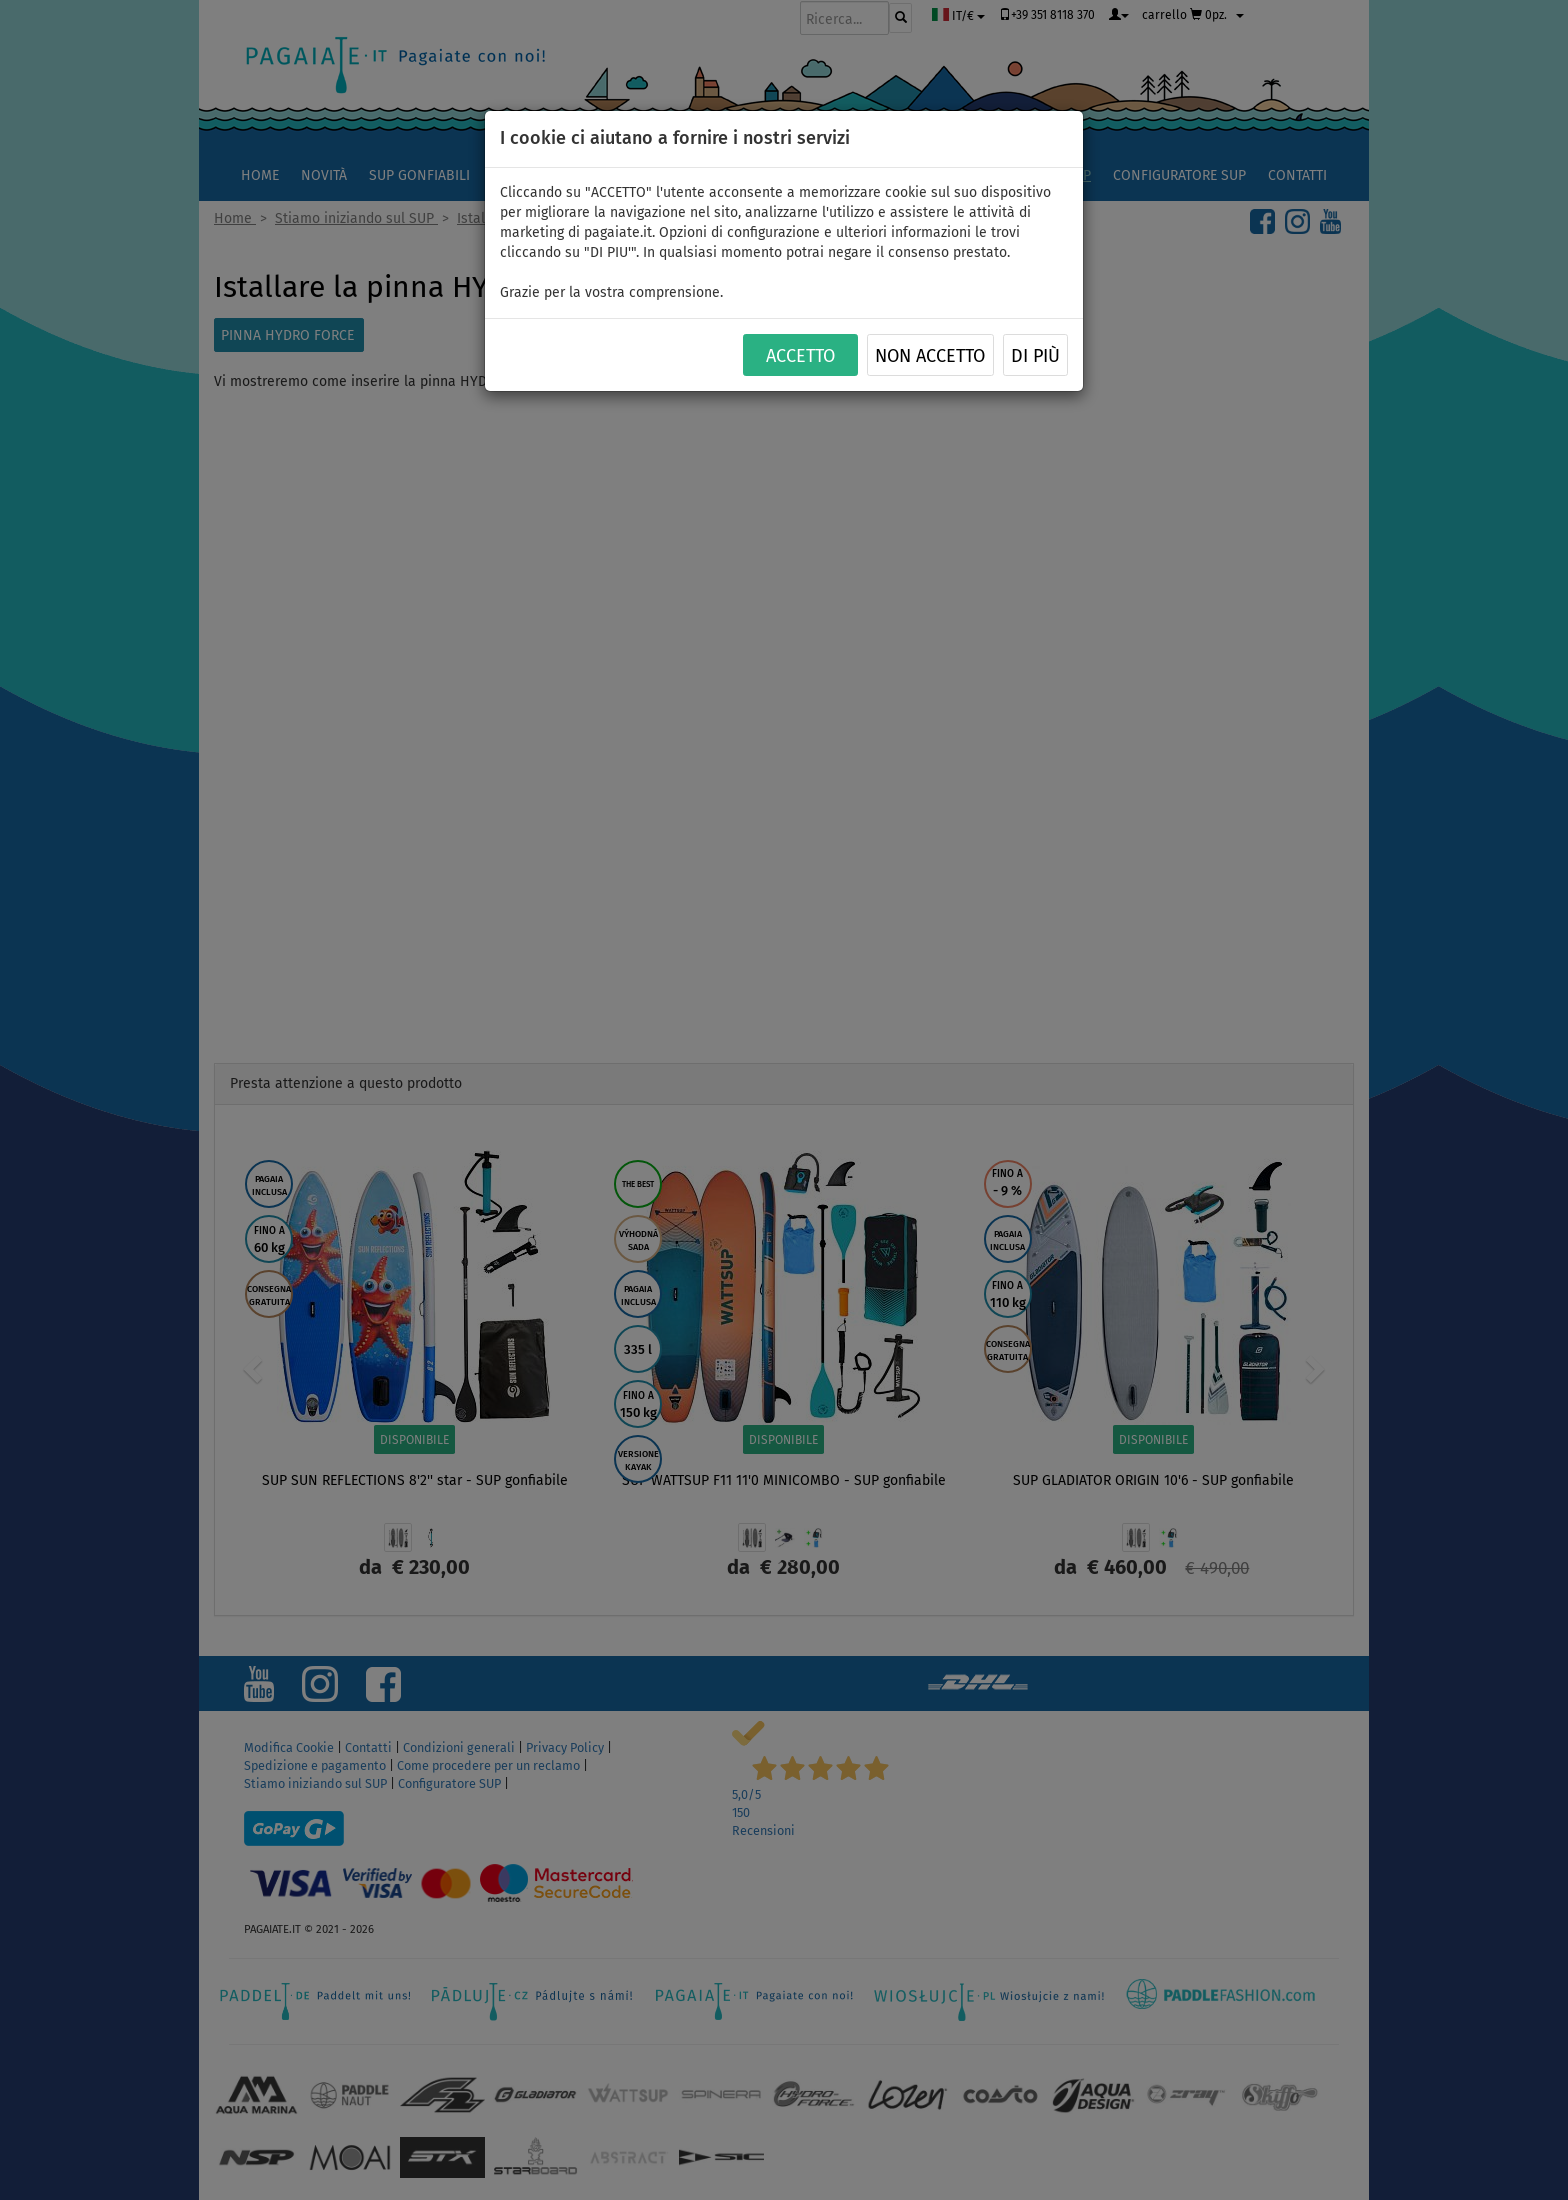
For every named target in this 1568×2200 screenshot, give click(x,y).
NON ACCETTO (930, 356)
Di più (1035, 356)
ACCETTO (800, 356)
